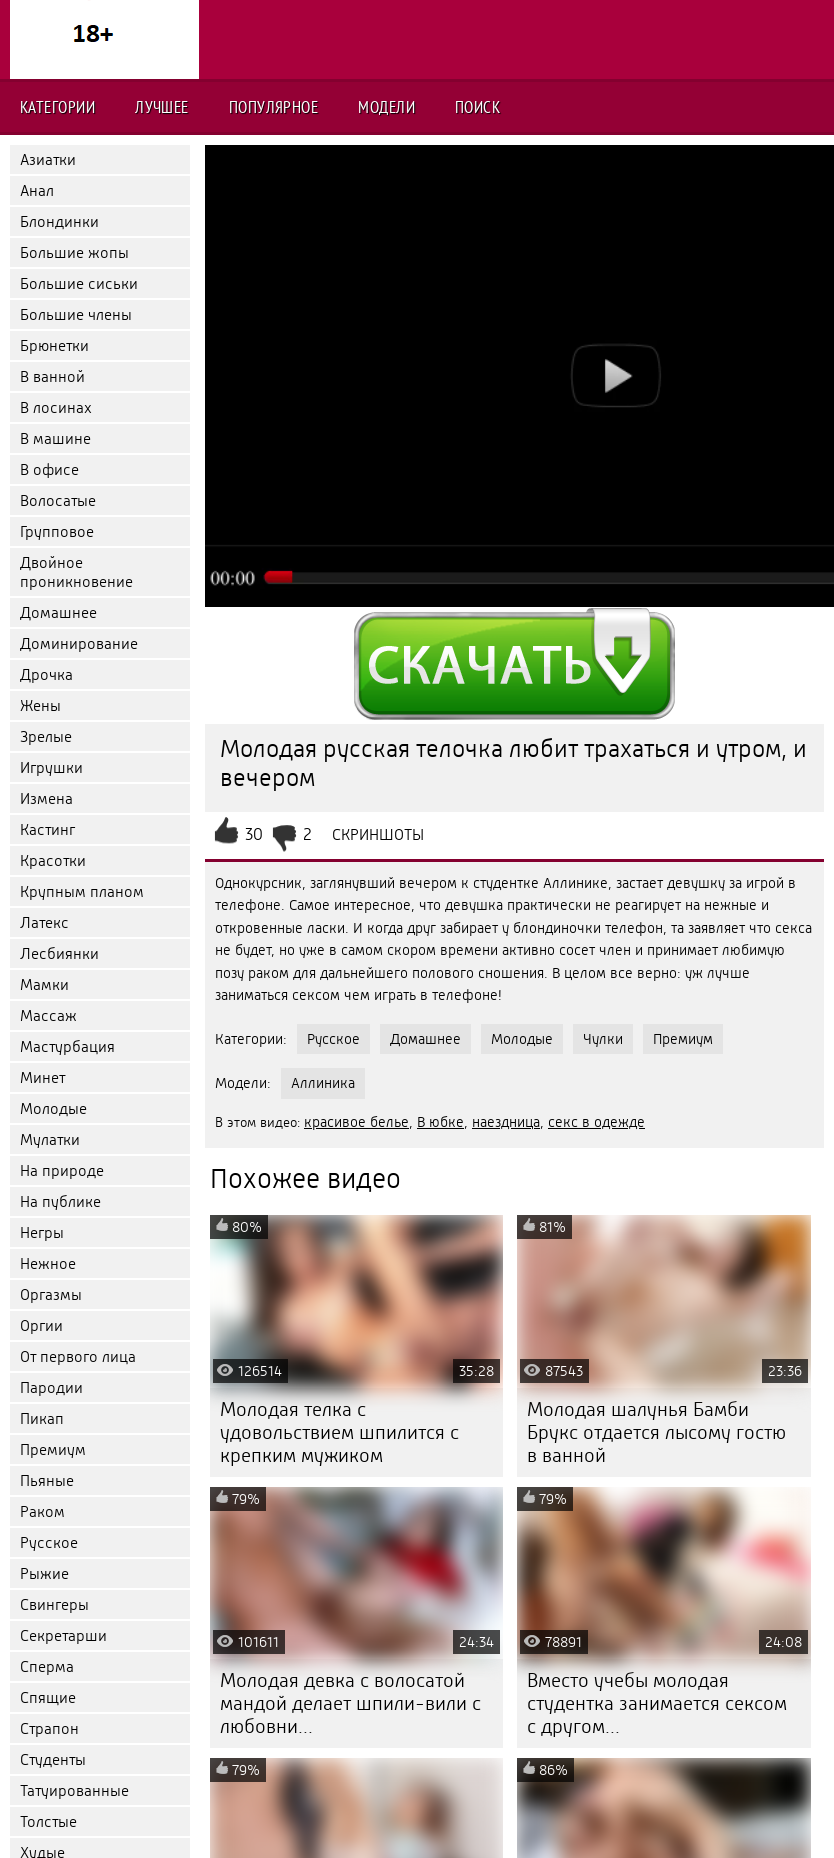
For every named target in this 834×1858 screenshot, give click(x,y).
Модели (386, 107)
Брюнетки (54, 345)
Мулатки (50, 1139)
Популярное (274, 107)
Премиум (53, 1449)
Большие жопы (74, 252)
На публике (60, 1201)
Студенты (53, 1759)
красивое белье (356, 1122)
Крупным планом (82, 891)
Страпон (49, 1728)
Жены (40, 705)
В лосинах (56, 407)
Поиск (477, 107)
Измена (46, 798)
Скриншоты (378, 834)
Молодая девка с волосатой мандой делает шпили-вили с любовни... (350, 1703)
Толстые (48, 1821)
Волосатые (58, 500)
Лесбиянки (59, 953)
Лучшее (162, 107)
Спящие (48, 1697)
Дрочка (46, 674)
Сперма (47, 1666)
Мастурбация (67, 1046)
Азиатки (48, 159)
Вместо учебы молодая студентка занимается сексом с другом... (657, 1703)
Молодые (53, 1108)
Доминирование (79, 643)
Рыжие (44, 1573)
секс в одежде (596, 1122)
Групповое (57, 531)
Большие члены (76, 314)
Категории (57, 107)
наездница (506, 1122)
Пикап (42, 1418)
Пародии (51, 1387)
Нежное (48, 1263)
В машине (55, 438)
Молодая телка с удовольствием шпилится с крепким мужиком (339, 1432)
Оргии (41, 1325)
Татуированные (74, 1790)
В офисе (49, 469)
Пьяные (47, 1480)
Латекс (44, 922)
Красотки (53, 860)
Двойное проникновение (76, 572)
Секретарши (63, 1635)
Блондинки (59, 221)
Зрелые (46, 736)
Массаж (48, 1015)
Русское (49, 1542)
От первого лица (78, 1356)
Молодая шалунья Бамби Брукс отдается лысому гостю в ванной (656, 1432)
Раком (42, 1511)
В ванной (52, 376)
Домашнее (58, 612)
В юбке (440, 1122)
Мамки (44, 984)
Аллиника (323, 1083)
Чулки (603, 1039)
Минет (42, 1077)
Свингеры (54, 1604)
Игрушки (51, 767)
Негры (42, 1232)
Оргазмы (51, 1294)
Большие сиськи (79, 283)
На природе (62, 1170)
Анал (37, 190)
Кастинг (47, 829)
